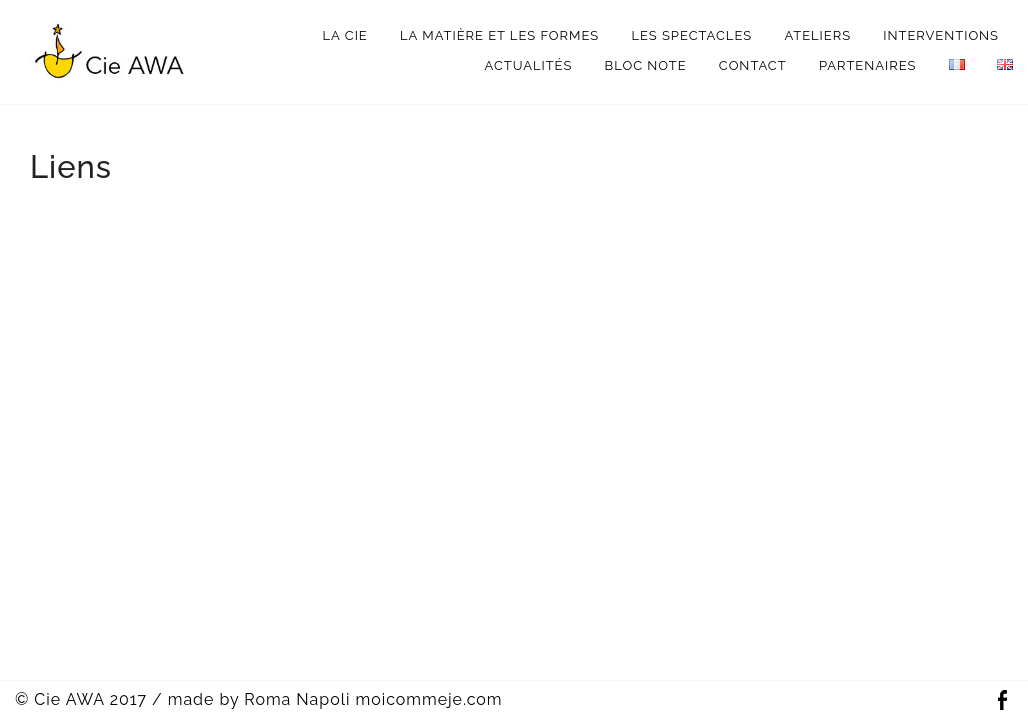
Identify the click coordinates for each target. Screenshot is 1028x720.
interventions (941, 35)
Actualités (529, 65)
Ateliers (817, 35)
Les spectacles (691, 35)
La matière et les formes (499, 35)
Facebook (1002, 700)
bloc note (646, 65)
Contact (753, 65)
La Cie (345, 35)
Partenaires (868, 65)
